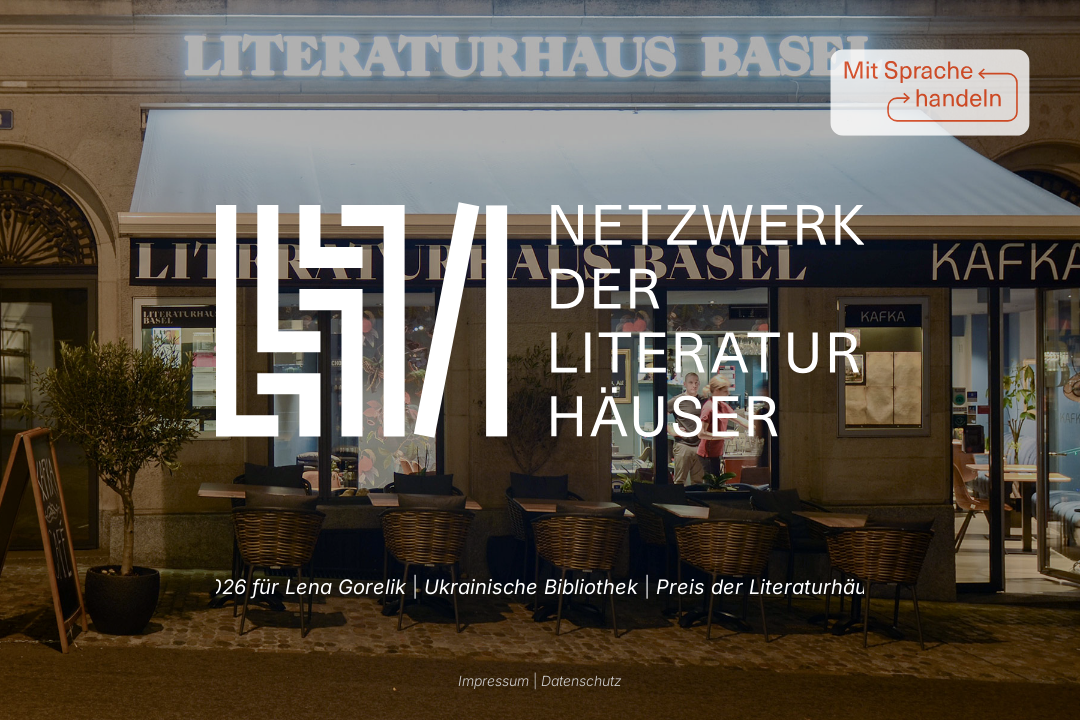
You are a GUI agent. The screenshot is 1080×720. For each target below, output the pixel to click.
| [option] (523, 587)
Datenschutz (581, 680)
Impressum (493, 680)
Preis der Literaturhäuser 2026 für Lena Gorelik (514, 587)
